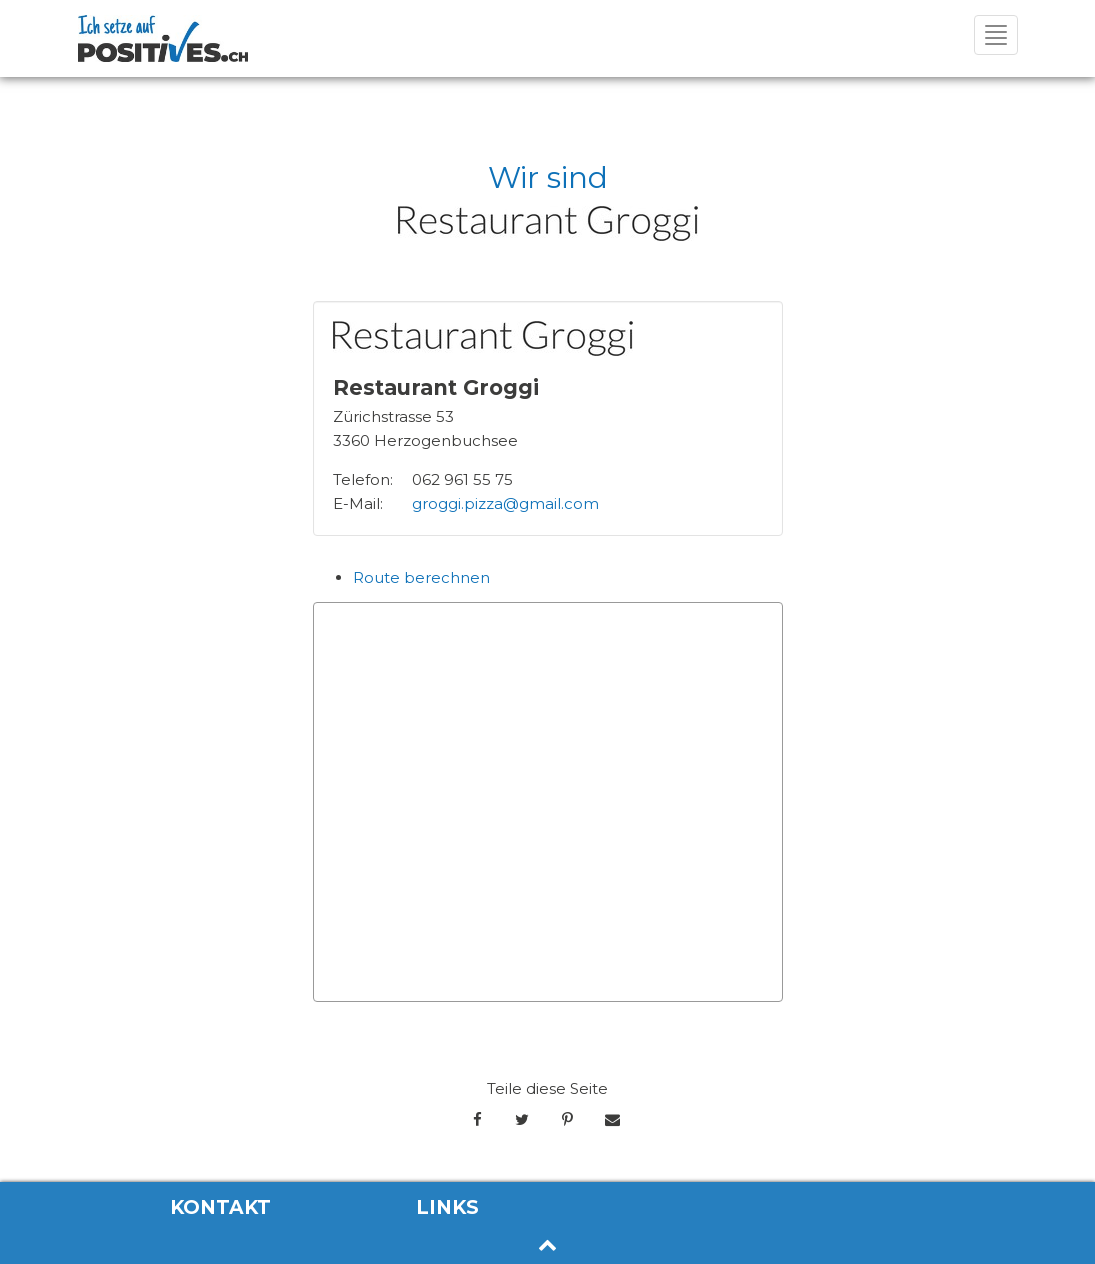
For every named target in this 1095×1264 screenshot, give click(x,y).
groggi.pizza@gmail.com (505, 503)
